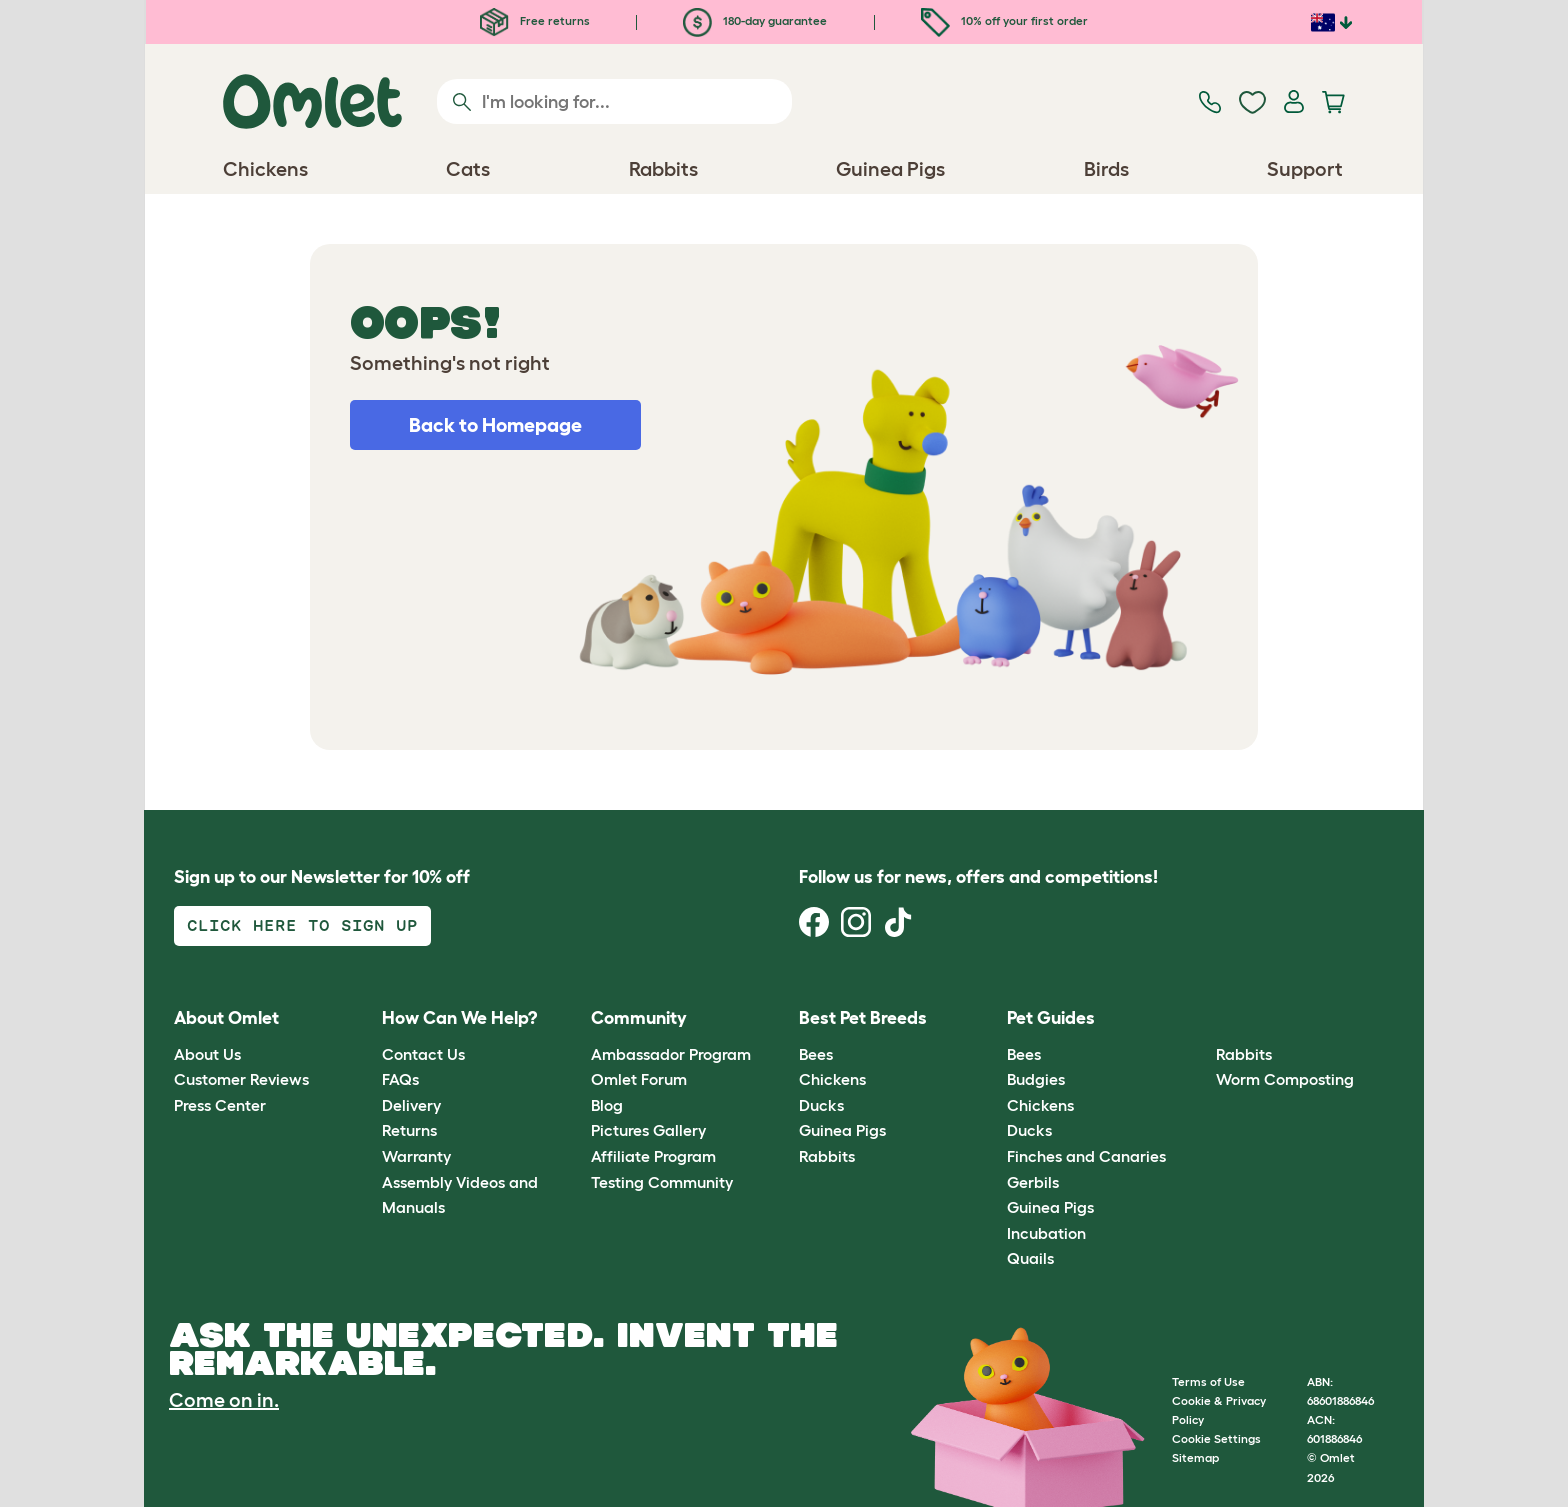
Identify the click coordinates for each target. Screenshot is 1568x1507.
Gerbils (1033, 1182)
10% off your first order (1004, 20)
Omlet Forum (639, 1079)
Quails (1030, 1258)
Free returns (535, 20)
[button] (1200, 1019)
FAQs (400, 1079)
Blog (607, 1105)
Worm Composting (1285, 1079)
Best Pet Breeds (863, 1018)
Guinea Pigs (842, 1130)
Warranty (416, 1156)
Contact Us (423, 1054)
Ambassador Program (671, 1054)
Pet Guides (1051, 1018)
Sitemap (1195, 1457)
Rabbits (827, 1156)
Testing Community (662, 1182)
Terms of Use (1208, 1381)
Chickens (832, 1079)
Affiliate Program (653, 1156)
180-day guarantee (755, 20)
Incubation (1046, 1233)
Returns (409, 1130)
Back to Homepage (495, 425)
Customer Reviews (241, 1079)
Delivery (411, 1105)
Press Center (220, 1105)
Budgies (1036, 1079)
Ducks (821, 1105)
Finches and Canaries (1086, 1156)
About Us (207, 1054)
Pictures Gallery (648, 1130)
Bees (816, 1054)
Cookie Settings (1216, 1438)
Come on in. (224, 1400)
